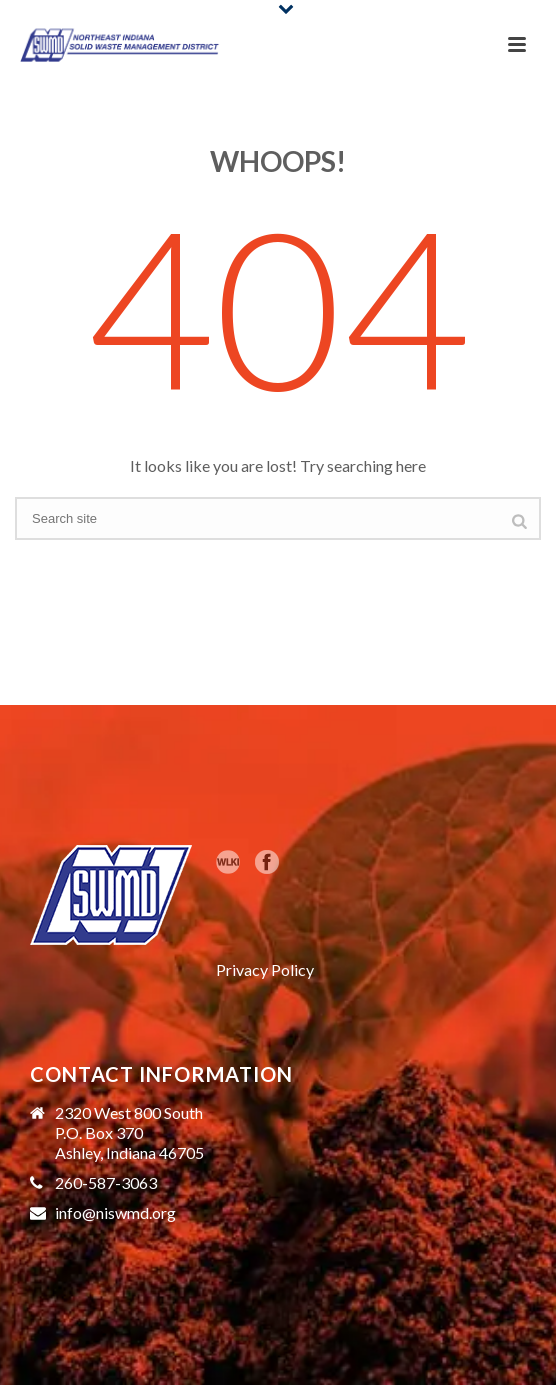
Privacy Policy (265, 969)
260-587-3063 (106, 1183)
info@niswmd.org (115, 1213)
